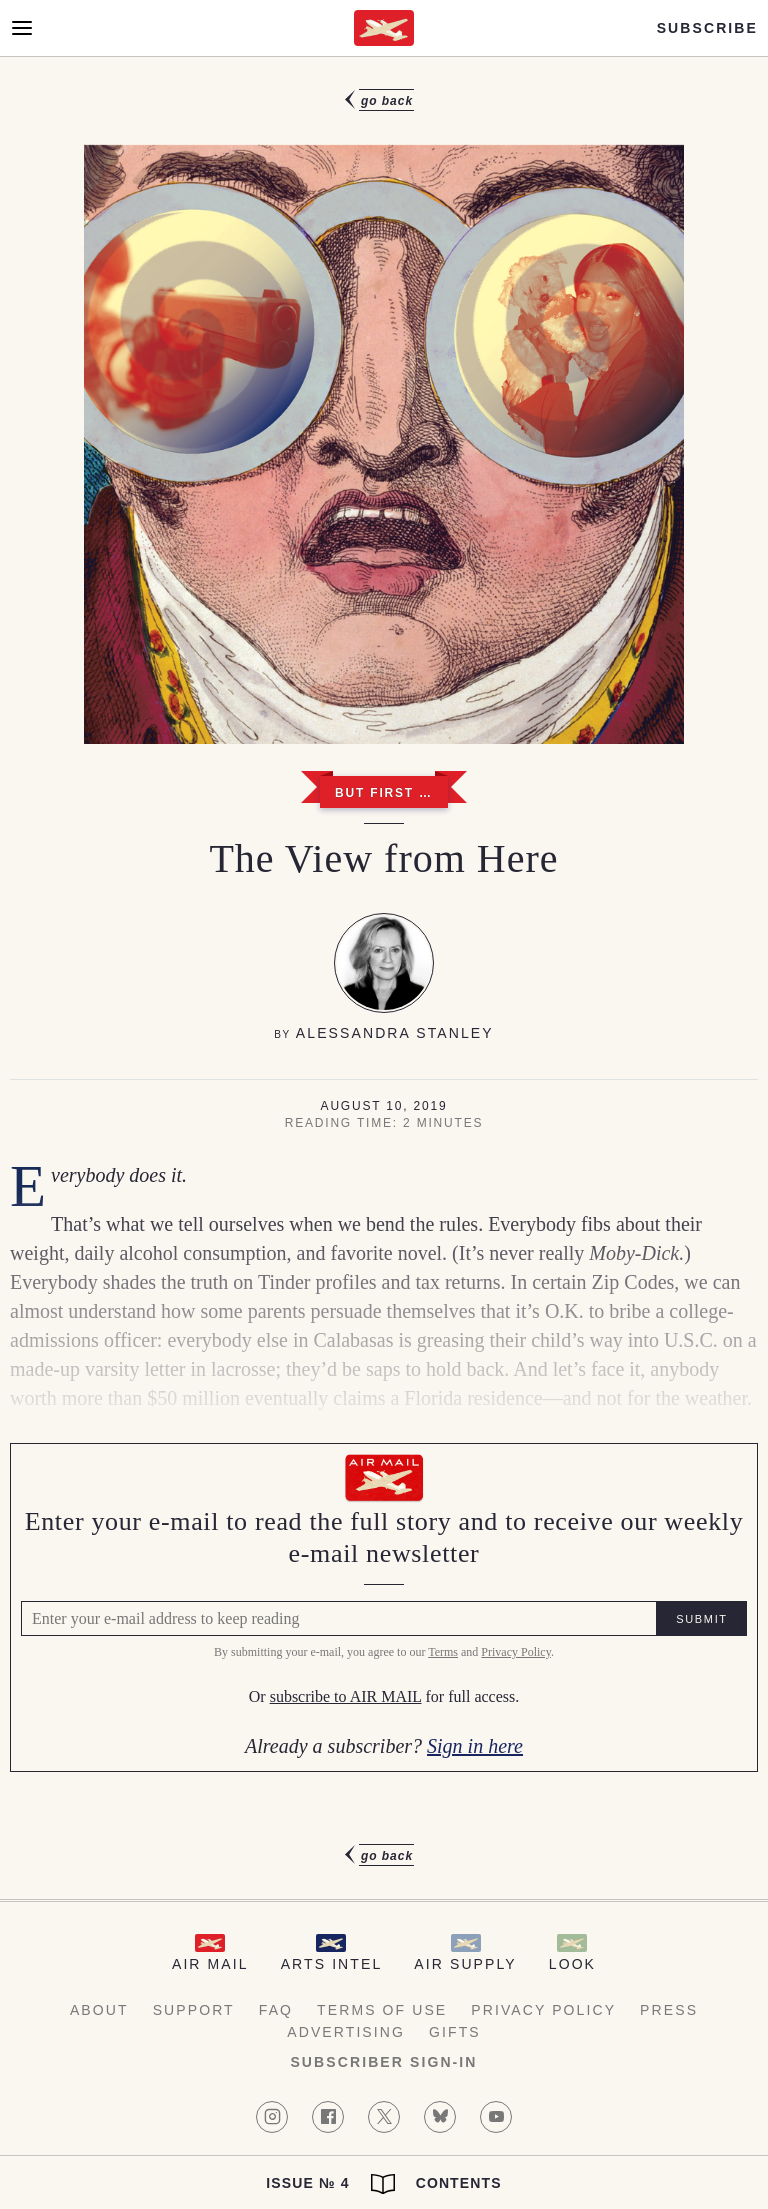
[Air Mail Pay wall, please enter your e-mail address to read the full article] (384, 1607)
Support (194, 2010)
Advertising (346, 2032)
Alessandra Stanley (395, 1033)
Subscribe (707, 28)
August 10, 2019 (384, 1106)
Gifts (455, 2032)
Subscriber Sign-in (383, 2062)
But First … (384, 793)
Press (669, 2010)
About (99, 2010)
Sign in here (475, 1746)
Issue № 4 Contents (383, 2184)
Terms (443, 1652)
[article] (384, 978)
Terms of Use (382, 2010)
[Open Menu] (22, 28)
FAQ (276, 2010)
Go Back (387, 101)
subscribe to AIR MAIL (346, 1697)
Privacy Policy (516, 1652)
